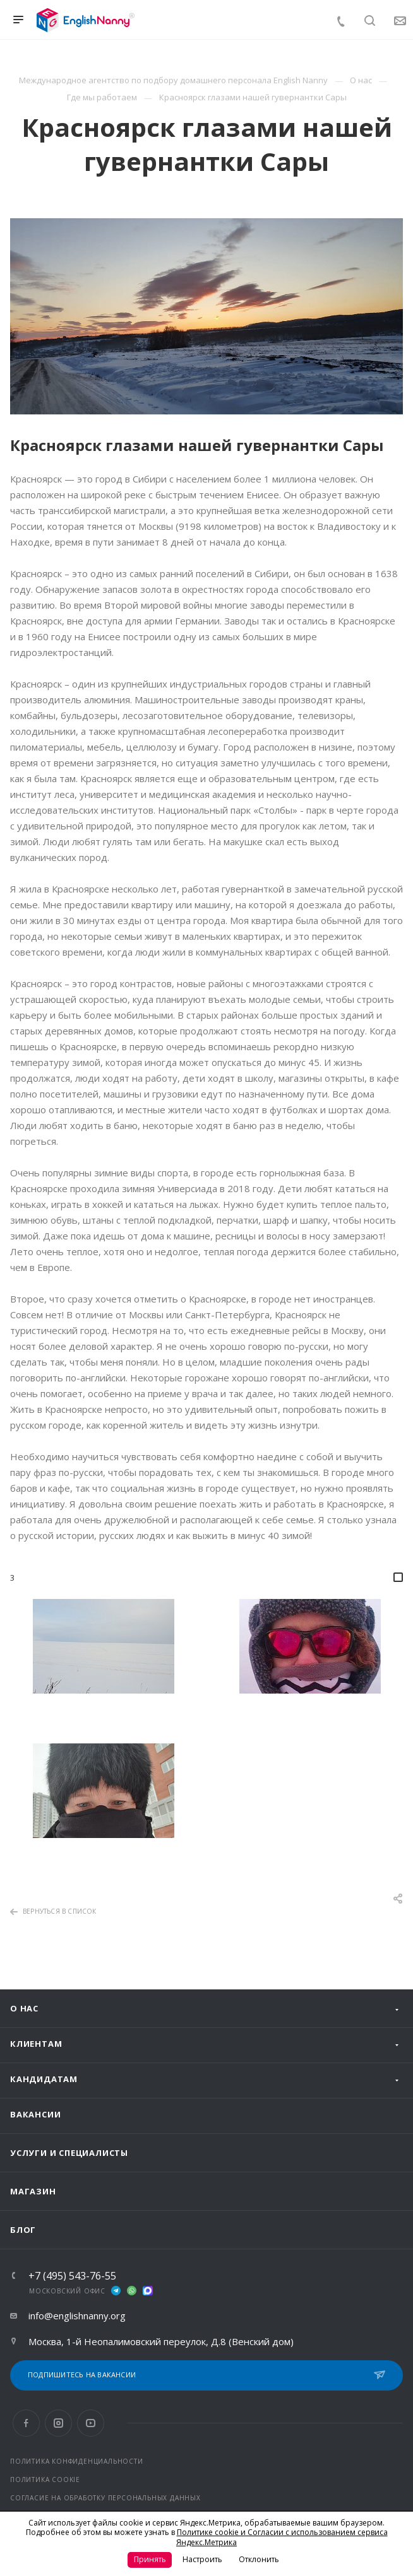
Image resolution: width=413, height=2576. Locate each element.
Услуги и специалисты (69, 2152)
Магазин (33, 2191)
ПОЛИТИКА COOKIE (45, 2479)
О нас (24, 2008)
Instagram (58, 2423)
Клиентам (36, 2043)
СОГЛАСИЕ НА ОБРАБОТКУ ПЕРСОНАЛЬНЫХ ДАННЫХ (105, 2497)
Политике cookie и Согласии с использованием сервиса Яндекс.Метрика (282, 2537)
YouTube (90, 2423)
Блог (23, 2229)
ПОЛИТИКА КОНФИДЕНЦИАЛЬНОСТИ (76, 2461)
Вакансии (35, 2114)
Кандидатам (44, 2079)
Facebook (26, 2423)
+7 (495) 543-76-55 (72, 2276)
